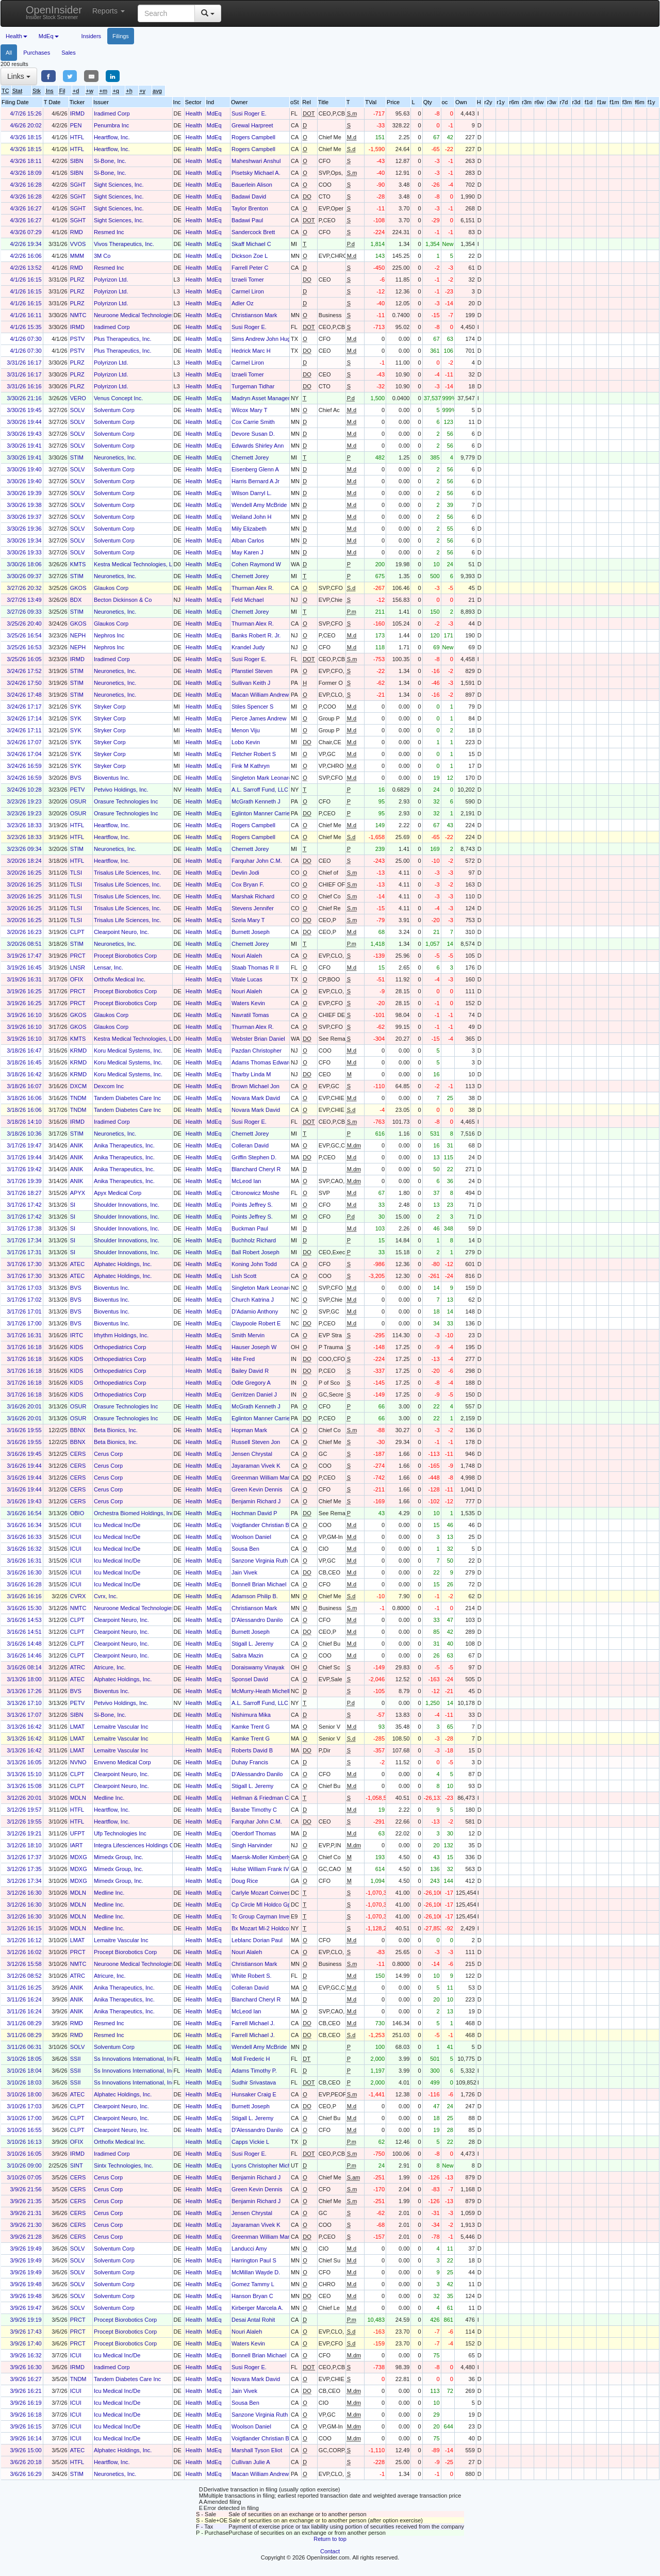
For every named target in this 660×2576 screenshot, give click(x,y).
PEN (76, 125)
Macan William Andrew (260, 695)
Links (18, 76)
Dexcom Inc (109, 1086)
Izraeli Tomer (248, 279)
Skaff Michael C (251, 244)
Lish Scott (244, 1276)
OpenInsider (54, 12)
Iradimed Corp (112, 113)
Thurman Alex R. (253, 588)
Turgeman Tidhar (253, 386)
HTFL (77, 137)
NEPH (78, 635)
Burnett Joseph (251, 932)
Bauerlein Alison (252, 185)
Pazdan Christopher (257, 1050)
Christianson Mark (254, 315)
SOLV (77, 410)
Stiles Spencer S (252, 706)
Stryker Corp (110, 706)
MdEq (214, 113)
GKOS (78, 588)
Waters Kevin (248, 1003)
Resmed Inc (109, 232)
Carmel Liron (248, 291)
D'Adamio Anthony (255, 1311)
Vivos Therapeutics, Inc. (124, 244)
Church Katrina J (253, 1300)
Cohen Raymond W (256, 564)
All (9, 53)
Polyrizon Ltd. (111, 279)
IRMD (77, 113)
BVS (75, 778)
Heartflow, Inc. (112, 137)
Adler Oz (243, 303)
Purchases (36, 53)
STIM (77, 457)
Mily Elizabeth (249, 529)
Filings (120, 36)
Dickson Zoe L (250, 256)
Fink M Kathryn (251, 766)
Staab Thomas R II (255, 967)
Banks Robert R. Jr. (256, 635)
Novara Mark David (256, 1098)
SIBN (77, 161)
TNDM (78, 1098)
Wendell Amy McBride (259, 505)
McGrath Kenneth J (256, 801)
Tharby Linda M (251, 1074)
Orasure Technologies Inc (126, 801)
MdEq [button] (49, 36)
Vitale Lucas (247, 979)
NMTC (78, 315)
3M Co (102, 256)
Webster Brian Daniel (258, 1039)
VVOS (78, 244)
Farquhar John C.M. (257, 861)
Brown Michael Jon (255, 1086)
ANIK (77, 1145)
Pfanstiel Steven (252, 671)
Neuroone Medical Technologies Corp (141, 315)
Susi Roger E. (249, 113)
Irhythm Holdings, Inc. (121, 1335)
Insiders (91, 36)
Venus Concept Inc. (118, 398)
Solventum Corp (114, 410)
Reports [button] (108, 11)
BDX (76, 600)
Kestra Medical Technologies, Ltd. (136, 564)
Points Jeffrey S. (252, 1205)
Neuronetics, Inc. (115, 457)
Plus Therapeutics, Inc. (123, 339)
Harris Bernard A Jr (255, 481)
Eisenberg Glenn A (255, 469)
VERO (78, 398)
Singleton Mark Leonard (262, 778)
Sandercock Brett (253, 232)
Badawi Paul (247, 220)
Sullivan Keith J (251, 683)
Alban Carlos (248, 540)
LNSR (77, 967)
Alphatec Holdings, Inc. (123, 1264)
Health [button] (16, 36)
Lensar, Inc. (108, 967)
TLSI (76, 872)
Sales (68, 53)
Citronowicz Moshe (255, 1193)
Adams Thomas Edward (262, 1062)
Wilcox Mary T (249, 410)
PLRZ (77, 279)
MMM (77, 256)
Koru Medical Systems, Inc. (128, 1050)
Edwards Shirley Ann (258, 445)
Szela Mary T (248, 920)
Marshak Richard (253, 896)
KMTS (78, 564)
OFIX (77, 979)
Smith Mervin (248, 1335)
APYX (77, 1193)
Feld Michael (247, 600)
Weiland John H (251, 517)
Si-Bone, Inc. (110, 161)
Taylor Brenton (250, 208)
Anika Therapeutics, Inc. (124, 1145)
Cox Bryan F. (248, 884)
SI (72, 1205)
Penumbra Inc (111, 125)
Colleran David (250, 1145)
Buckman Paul (250, 1228)
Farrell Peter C (250, 268)
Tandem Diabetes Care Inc (127, 1098)
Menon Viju (246, 730)
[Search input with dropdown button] (166, 13)
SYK (75, 706)
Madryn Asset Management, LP (271, 398)
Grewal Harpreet (252, 125)
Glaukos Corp (111, 588)
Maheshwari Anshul (256, 161)
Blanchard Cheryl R (256, 1169)
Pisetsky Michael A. (256, 173)
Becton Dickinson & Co (123, 600)
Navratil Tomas (250, 1015)
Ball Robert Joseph (255, 1252)
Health (194, 113)
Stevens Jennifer (253, 908)
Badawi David (249, 196)
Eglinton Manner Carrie (261, 813)
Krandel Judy (248, 647)
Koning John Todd (254, 1264)
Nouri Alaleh (247, 956)
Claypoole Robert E (256, 1323)
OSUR (78, 801)
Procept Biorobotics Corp (125, 956)
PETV (77, 789)
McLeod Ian (246, 1181)
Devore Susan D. (253, 434)
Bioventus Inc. (111, 778)
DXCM (78, 1086)
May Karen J (247, 552)
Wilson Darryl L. (252, 493)
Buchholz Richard (254, 1240)
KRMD (78, 1050)
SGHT (78, 185)
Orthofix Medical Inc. (119, 979)
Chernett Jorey (250, 457)
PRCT (78, 956)
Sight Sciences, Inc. (119, 185)
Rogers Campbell (253, 137)
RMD (76, 232)
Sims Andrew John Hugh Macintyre (276, 339)
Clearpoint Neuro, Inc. (121, 932)
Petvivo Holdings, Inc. (121, 789)
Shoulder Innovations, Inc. (126, 1205)
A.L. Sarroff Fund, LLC (260, 789)
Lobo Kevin (246, 742)
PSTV (77, 339)
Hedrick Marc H (251, 351)
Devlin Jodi (245, 872)
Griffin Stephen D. (254, 1157)
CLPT (77, 932)
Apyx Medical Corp (117, 1193)
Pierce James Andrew (259, 718)
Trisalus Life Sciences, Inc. (127, 872)
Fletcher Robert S (254, 754)
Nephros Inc (109, 635)
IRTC (76, 1335)
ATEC (77, 1264)
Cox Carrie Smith (253, 422)
